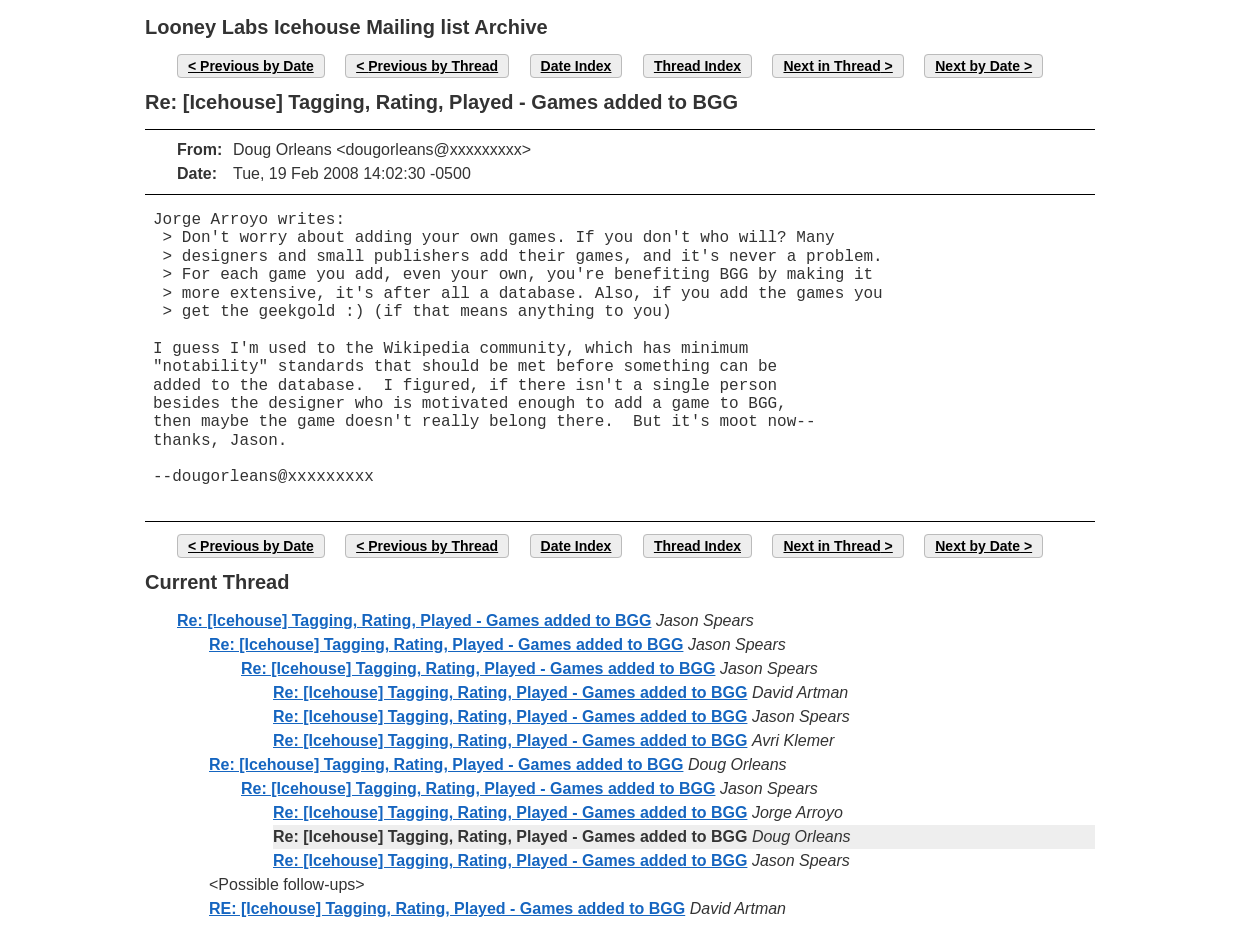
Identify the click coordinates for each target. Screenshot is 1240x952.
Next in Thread (831, 66)
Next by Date (977, 66)
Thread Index (697, 66)
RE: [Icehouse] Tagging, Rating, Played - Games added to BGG (447, 908)
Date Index (576, 66)
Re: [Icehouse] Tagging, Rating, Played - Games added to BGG (414, 620)
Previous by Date (257, 66)
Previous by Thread (433, 66)
